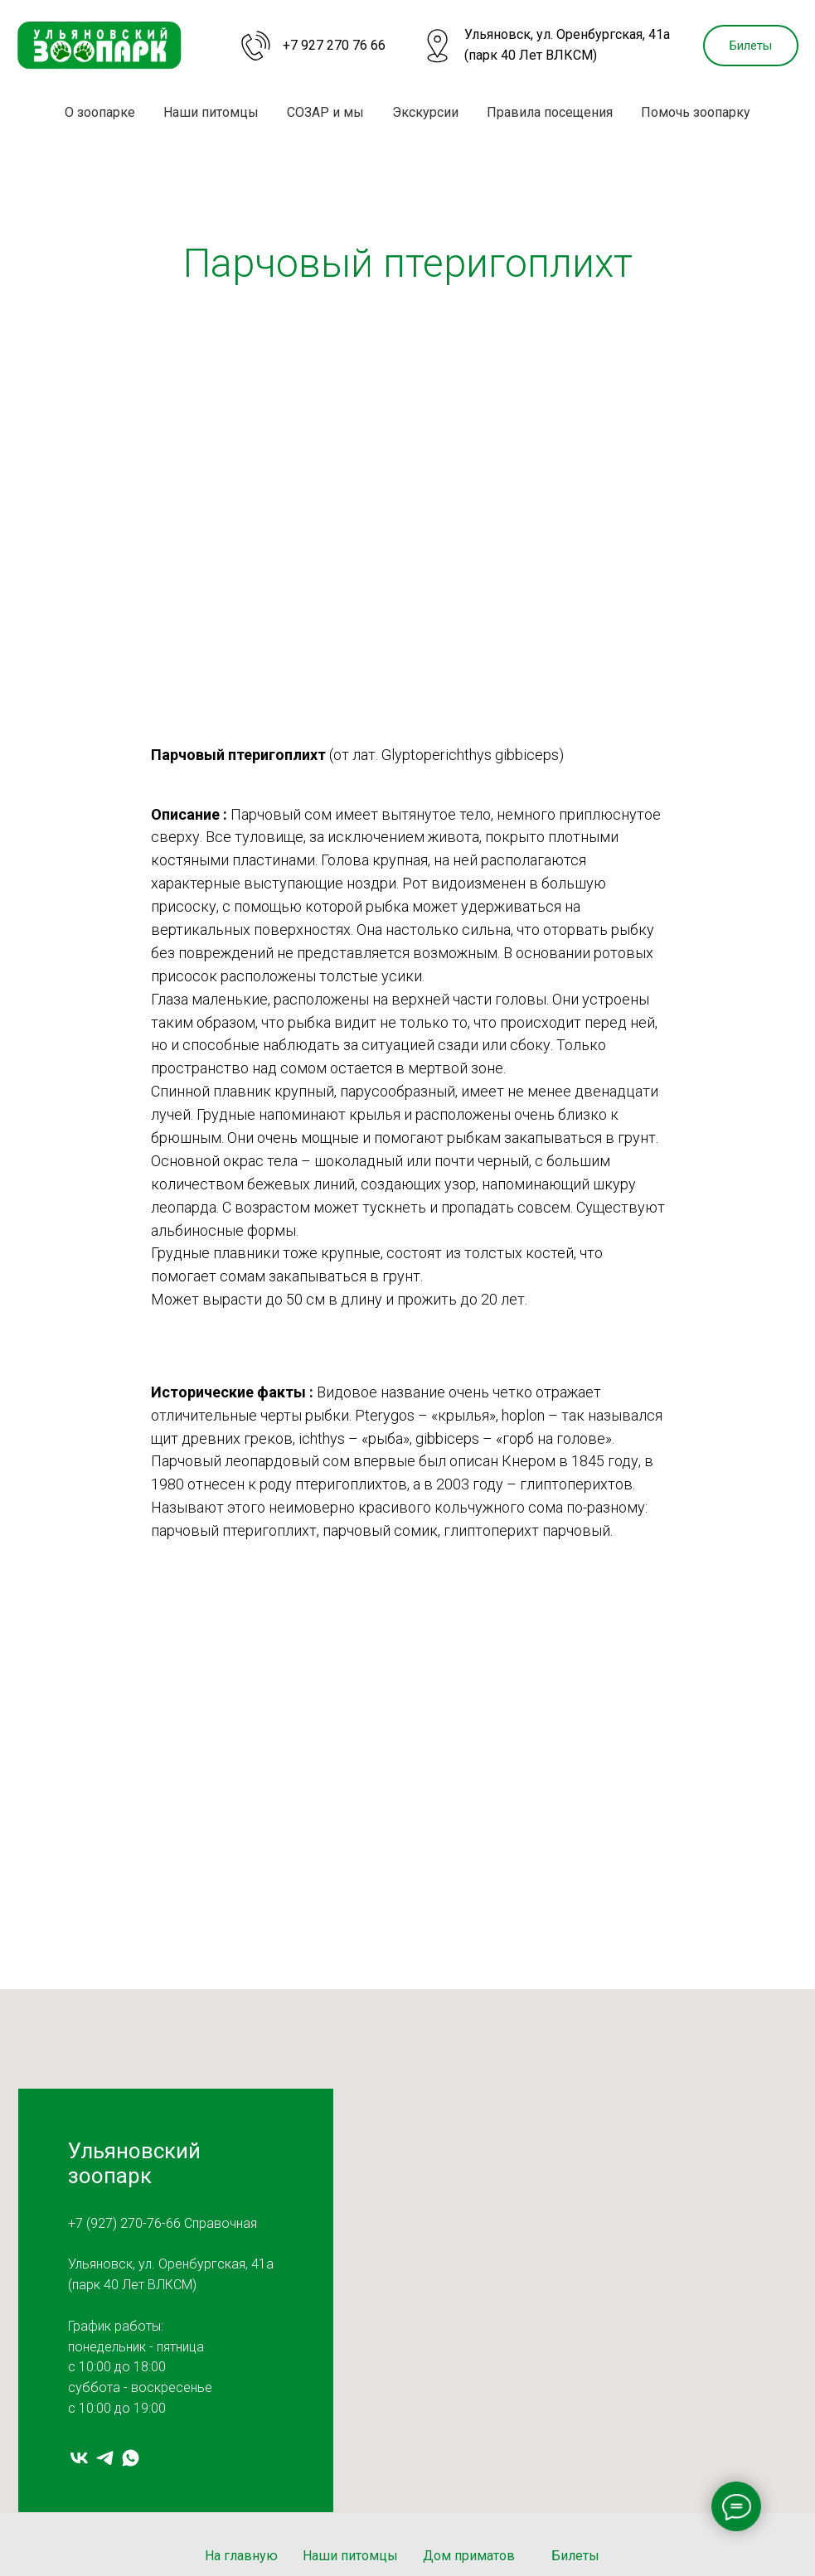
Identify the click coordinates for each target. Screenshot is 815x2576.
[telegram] (105, 2458)
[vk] (79, 2458)
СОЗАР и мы (325, 112)
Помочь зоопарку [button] (695, 112)
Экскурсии (425, 112)
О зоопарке (100, 112)
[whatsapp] (130, 2458)
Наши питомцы (211, 112)
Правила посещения (550, 112)
